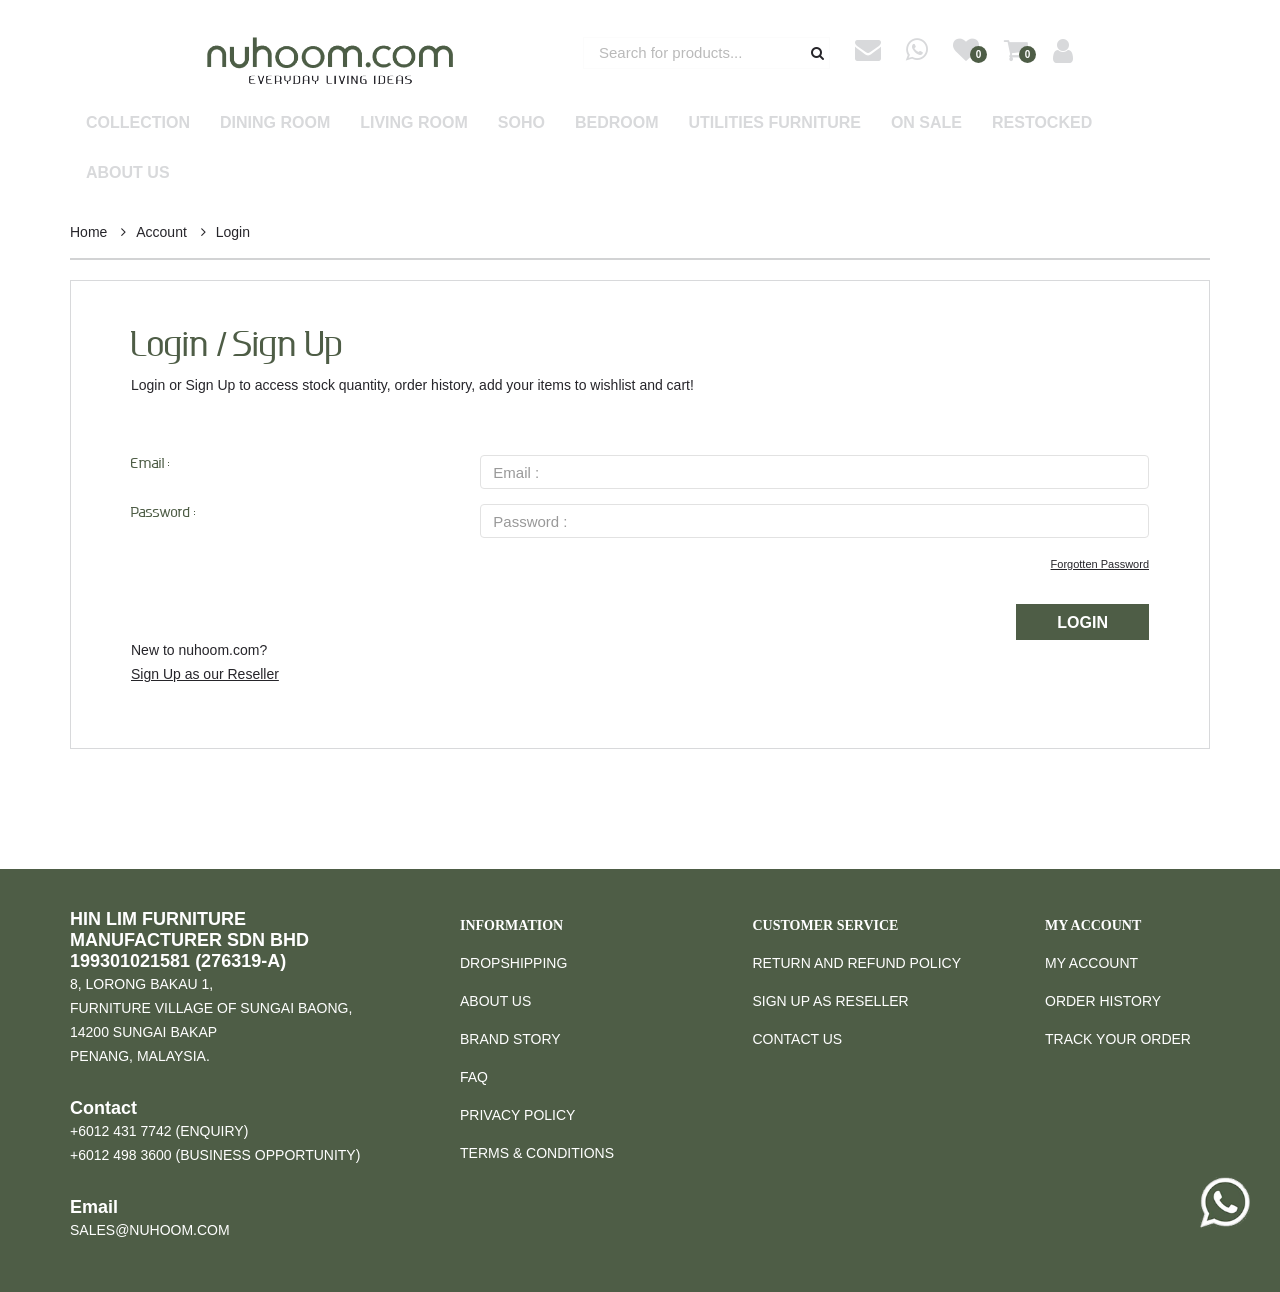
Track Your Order (1118, 1039)
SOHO (521, 122)
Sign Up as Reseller (831, 1001)
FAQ (474, 1077)
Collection (138, 122)
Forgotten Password (1100, 564)
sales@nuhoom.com (150, 1230)
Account (161, 232)
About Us (128, 172)
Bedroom (617, 122)
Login (233, 232)
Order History (1103, 1001)
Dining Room (275, 122)
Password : (163, 513)
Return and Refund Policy (857, 963)
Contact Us (798, 1039)
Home (88, 232)
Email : (150, 464)
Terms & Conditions (537, 1153)
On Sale (926, 122)
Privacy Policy (517, 1115)
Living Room (414, 122)
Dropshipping (513, 963)
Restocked (1042, 122)
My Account (1091, 963)
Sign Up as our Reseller (205, 674)
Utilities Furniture (774, 122)
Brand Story (510, 1039)
